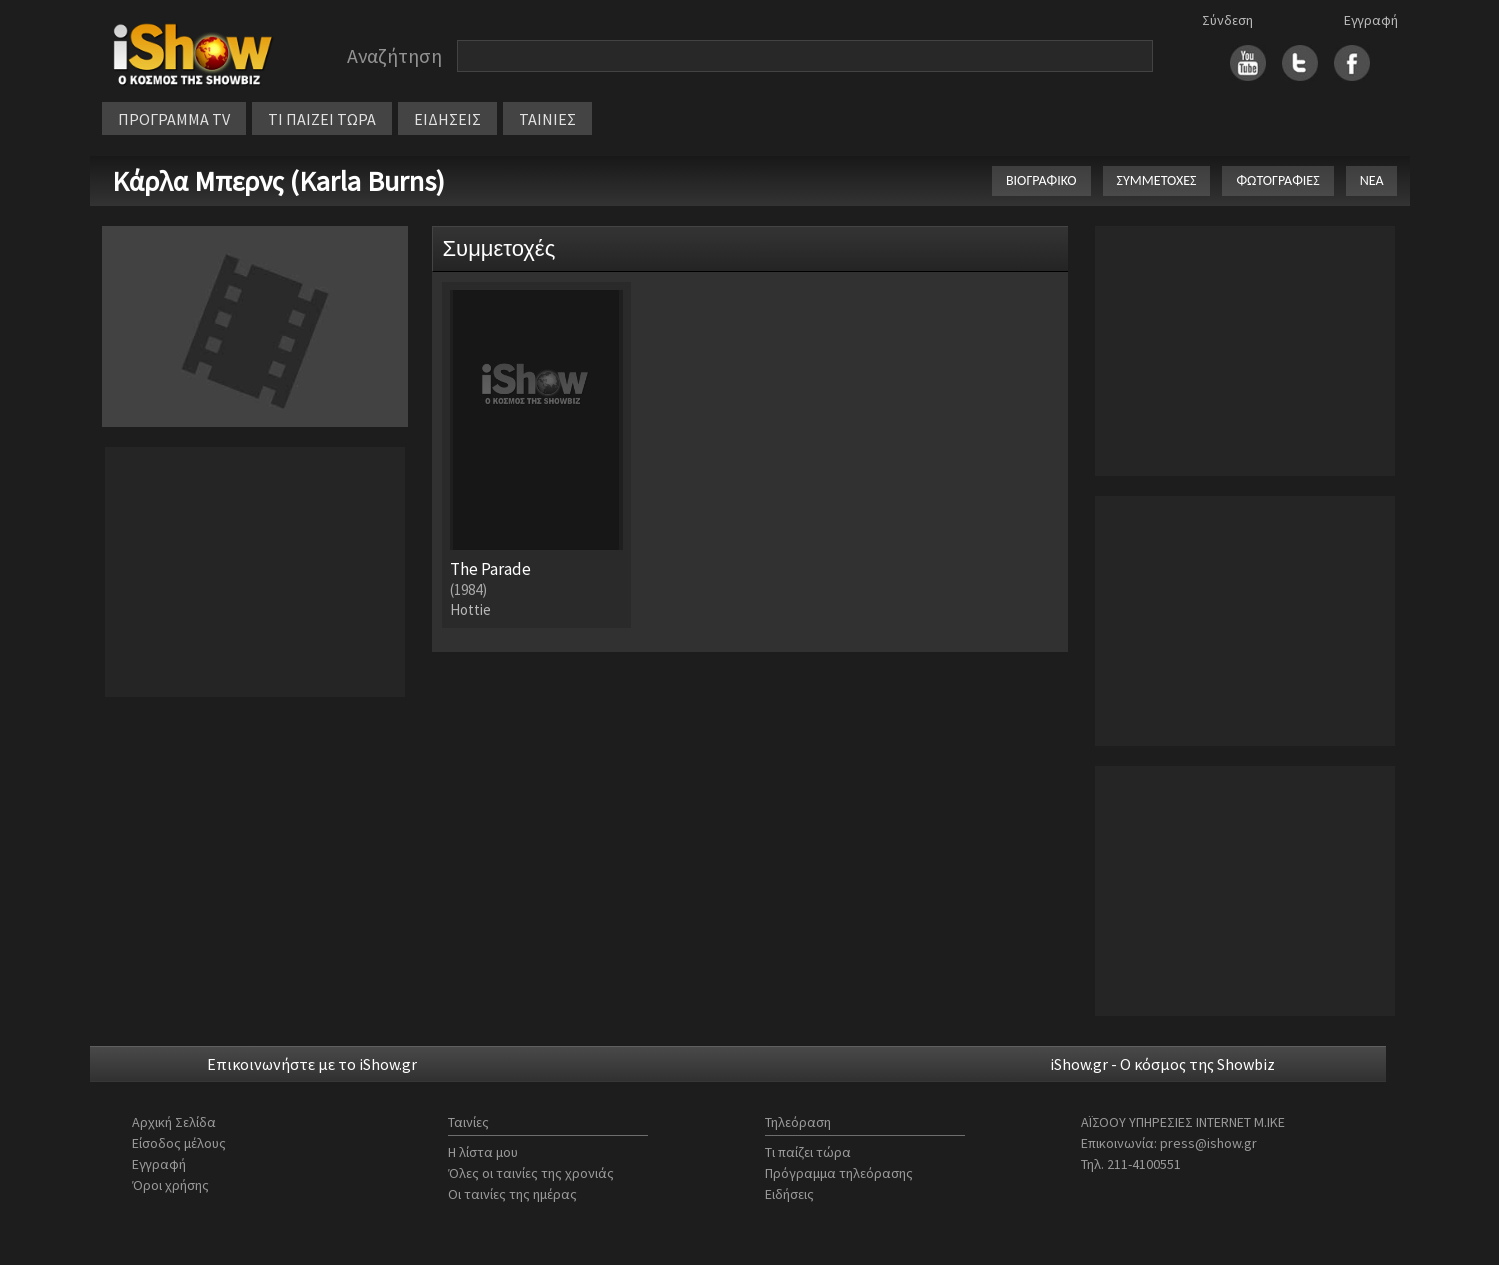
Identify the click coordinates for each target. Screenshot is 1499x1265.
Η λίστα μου (483, 1152)
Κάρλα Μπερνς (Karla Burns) (278, 181)
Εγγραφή (1371, 20)
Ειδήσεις (789, 1194)
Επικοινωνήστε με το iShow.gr (312, 1064)
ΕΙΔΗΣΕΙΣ (447, 119)
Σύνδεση (1227, 20)
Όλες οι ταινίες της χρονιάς (531, 1173)
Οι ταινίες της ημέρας (512, 1194)
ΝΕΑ (1372, 180)
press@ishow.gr (1208, 1143)
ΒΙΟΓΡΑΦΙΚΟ (1041, 180)
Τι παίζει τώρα (808, 1152)
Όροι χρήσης (170, 1185)
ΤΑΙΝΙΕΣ (547, 119)
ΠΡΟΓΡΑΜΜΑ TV (174, 119)
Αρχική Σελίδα (174, 1122)
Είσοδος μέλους (179, 1143)
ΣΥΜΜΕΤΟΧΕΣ (1157, 180)
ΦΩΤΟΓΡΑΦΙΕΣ (1277, 180)
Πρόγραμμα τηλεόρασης (839, 1173)
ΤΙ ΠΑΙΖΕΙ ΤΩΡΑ (322, 119)
